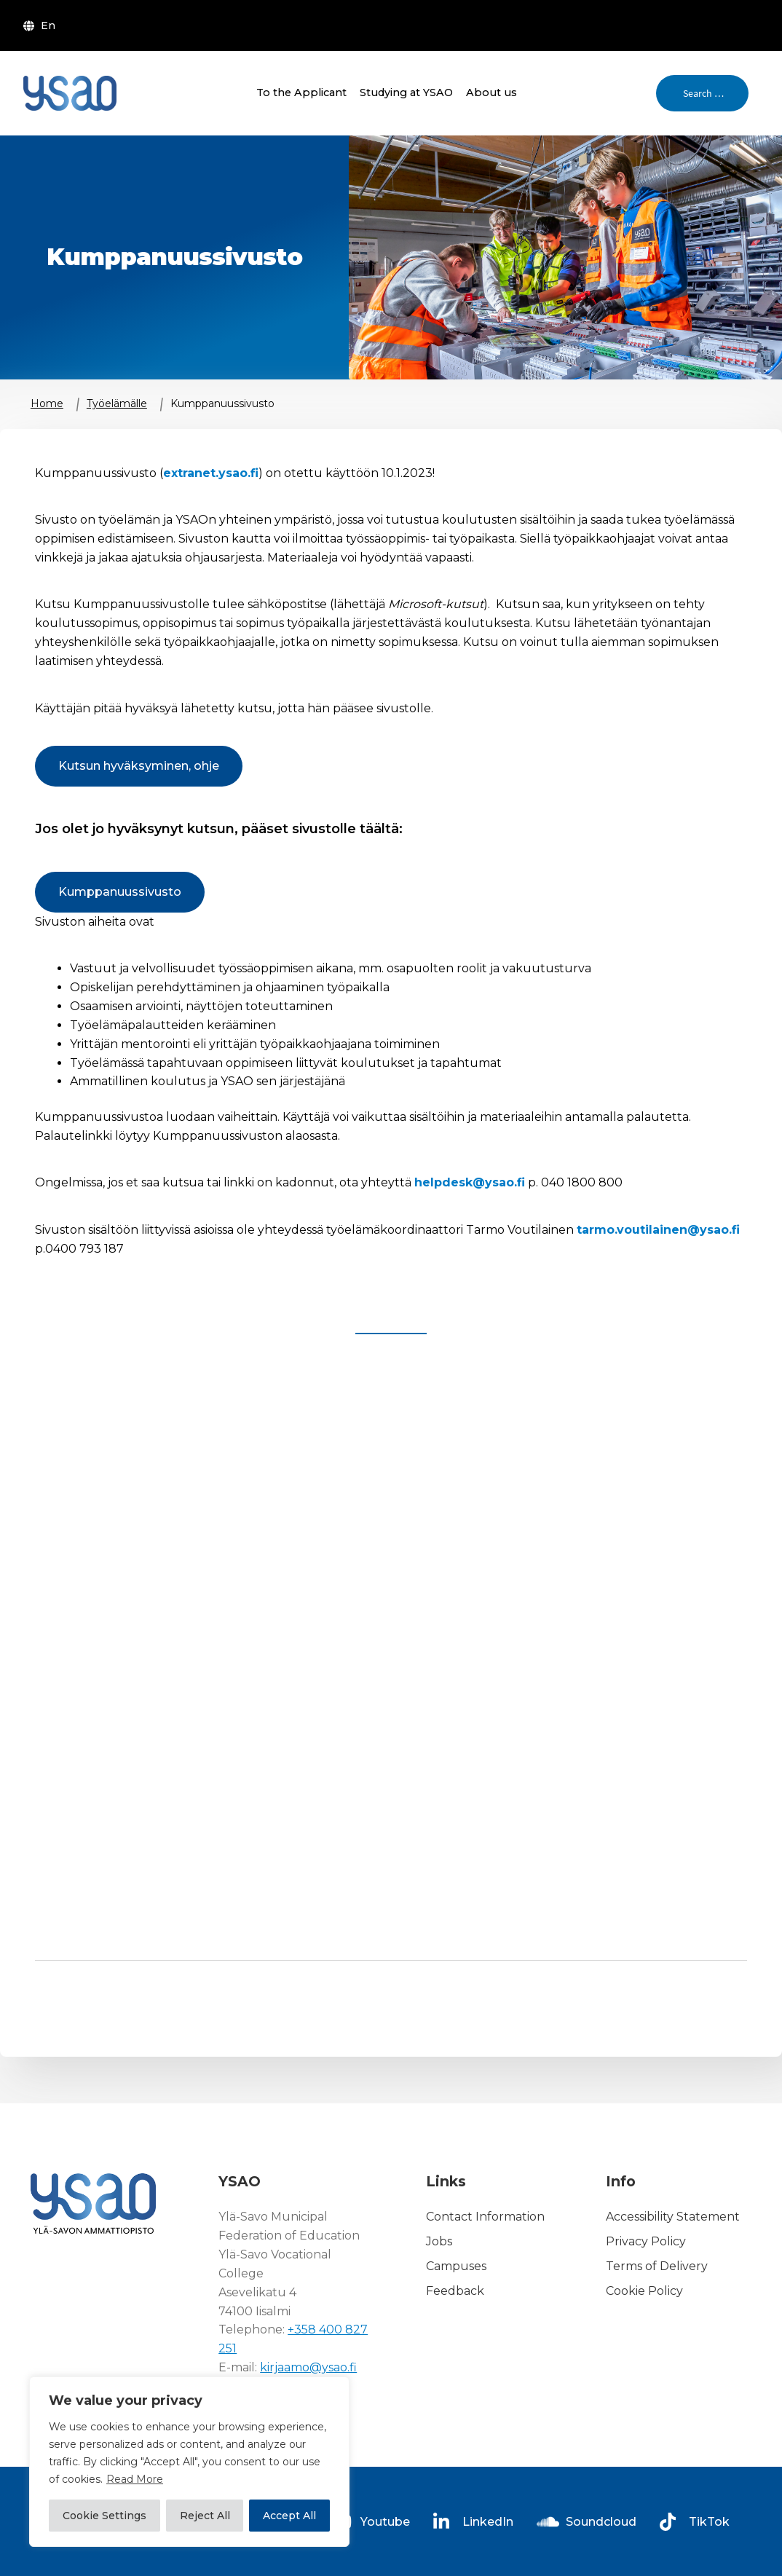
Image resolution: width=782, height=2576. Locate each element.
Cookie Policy (644, 2291)
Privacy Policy (646, 2241)
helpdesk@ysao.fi (469, 1182)
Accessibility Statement (673, 2217)
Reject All (205, 2515)
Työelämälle (117, 403)
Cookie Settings (104, 2515)
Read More (134, 2479)
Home (47, 403)
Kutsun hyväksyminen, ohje (138, 766)
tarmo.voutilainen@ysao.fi (658, 1230)
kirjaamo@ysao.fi (308, 2367)
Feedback (455, 2291)
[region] (189, 2461)
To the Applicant (301, 92)
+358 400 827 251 (293, 2339)
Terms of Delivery (657, 2266)
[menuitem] (42, 25)
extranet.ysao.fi (210, 473)
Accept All (289, 2515)
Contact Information (485, 2217)
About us (491, 92)
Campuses (456, 2266)
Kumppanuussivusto (119, 892)
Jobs (439, 2241)
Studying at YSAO (406, 92)
